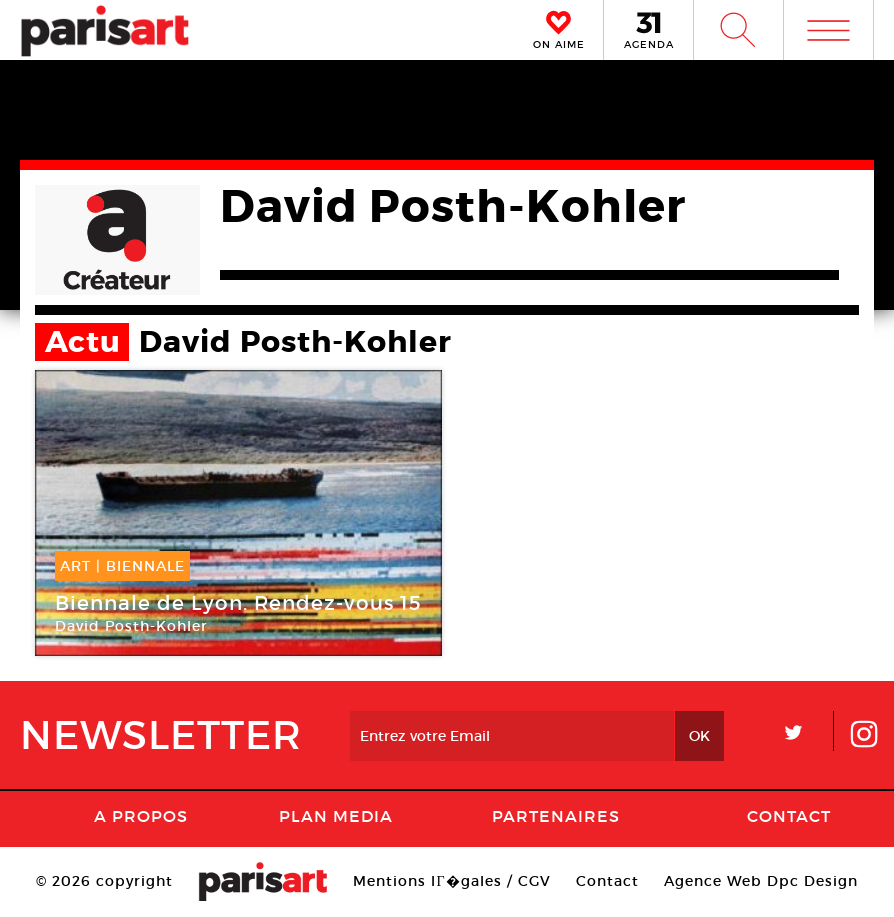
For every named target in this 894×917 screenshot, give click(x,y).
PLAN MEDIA (336, 816)
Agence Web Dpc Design (761, 881)
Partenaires (556, 816)
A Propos (141, 816)
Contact (789, 816)
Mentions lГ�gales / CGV (451, 881)
